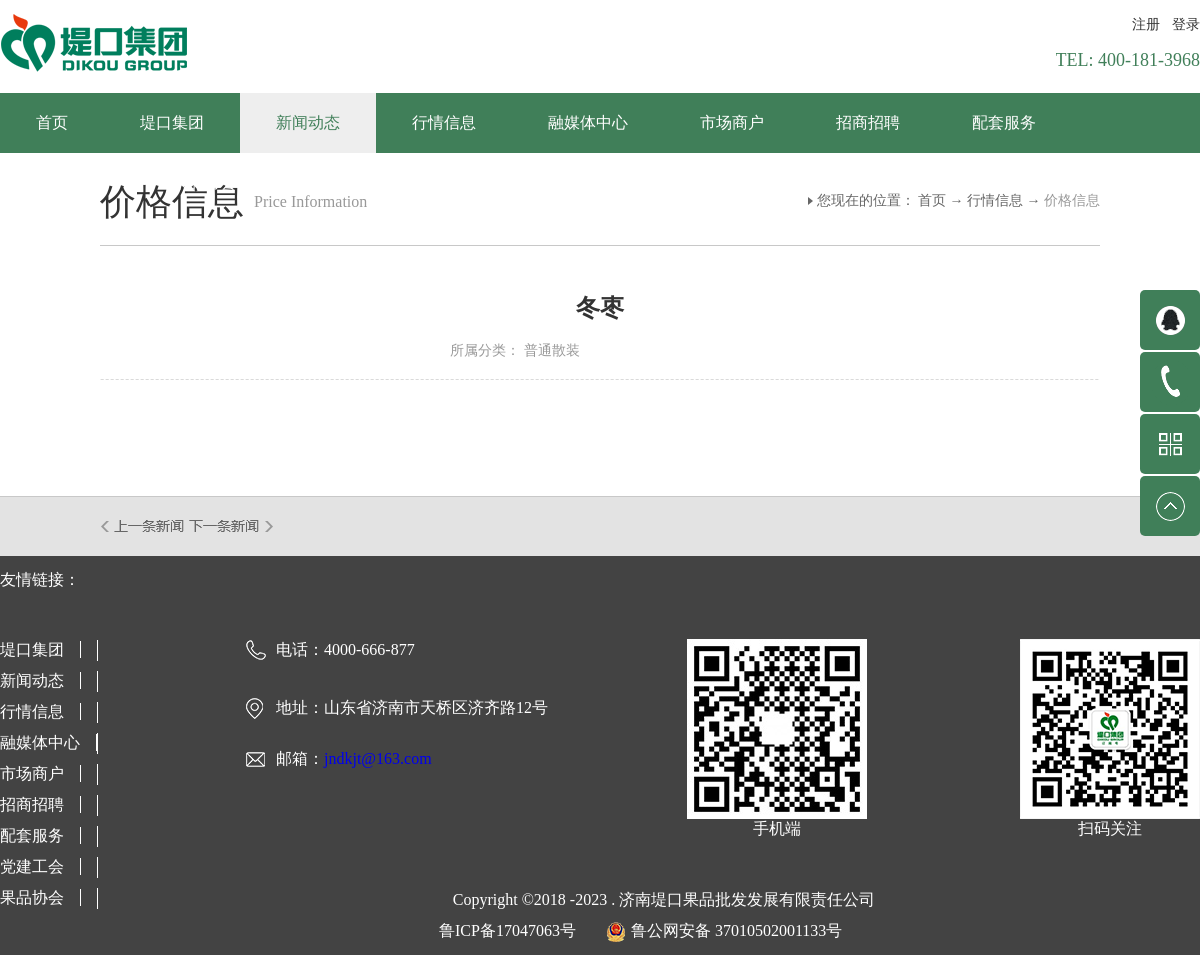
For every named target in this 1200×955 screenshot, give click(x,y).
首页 (52, 122)
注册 (1146, 24)
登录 (1186, 24)
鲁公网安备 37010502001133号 (736, 930)
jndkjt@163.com (378, 758)
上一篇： (143, 526)
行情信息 (995, 200)
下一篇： (231, 526)
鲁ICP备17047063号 (507, 930)
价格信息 (1072, 200)
